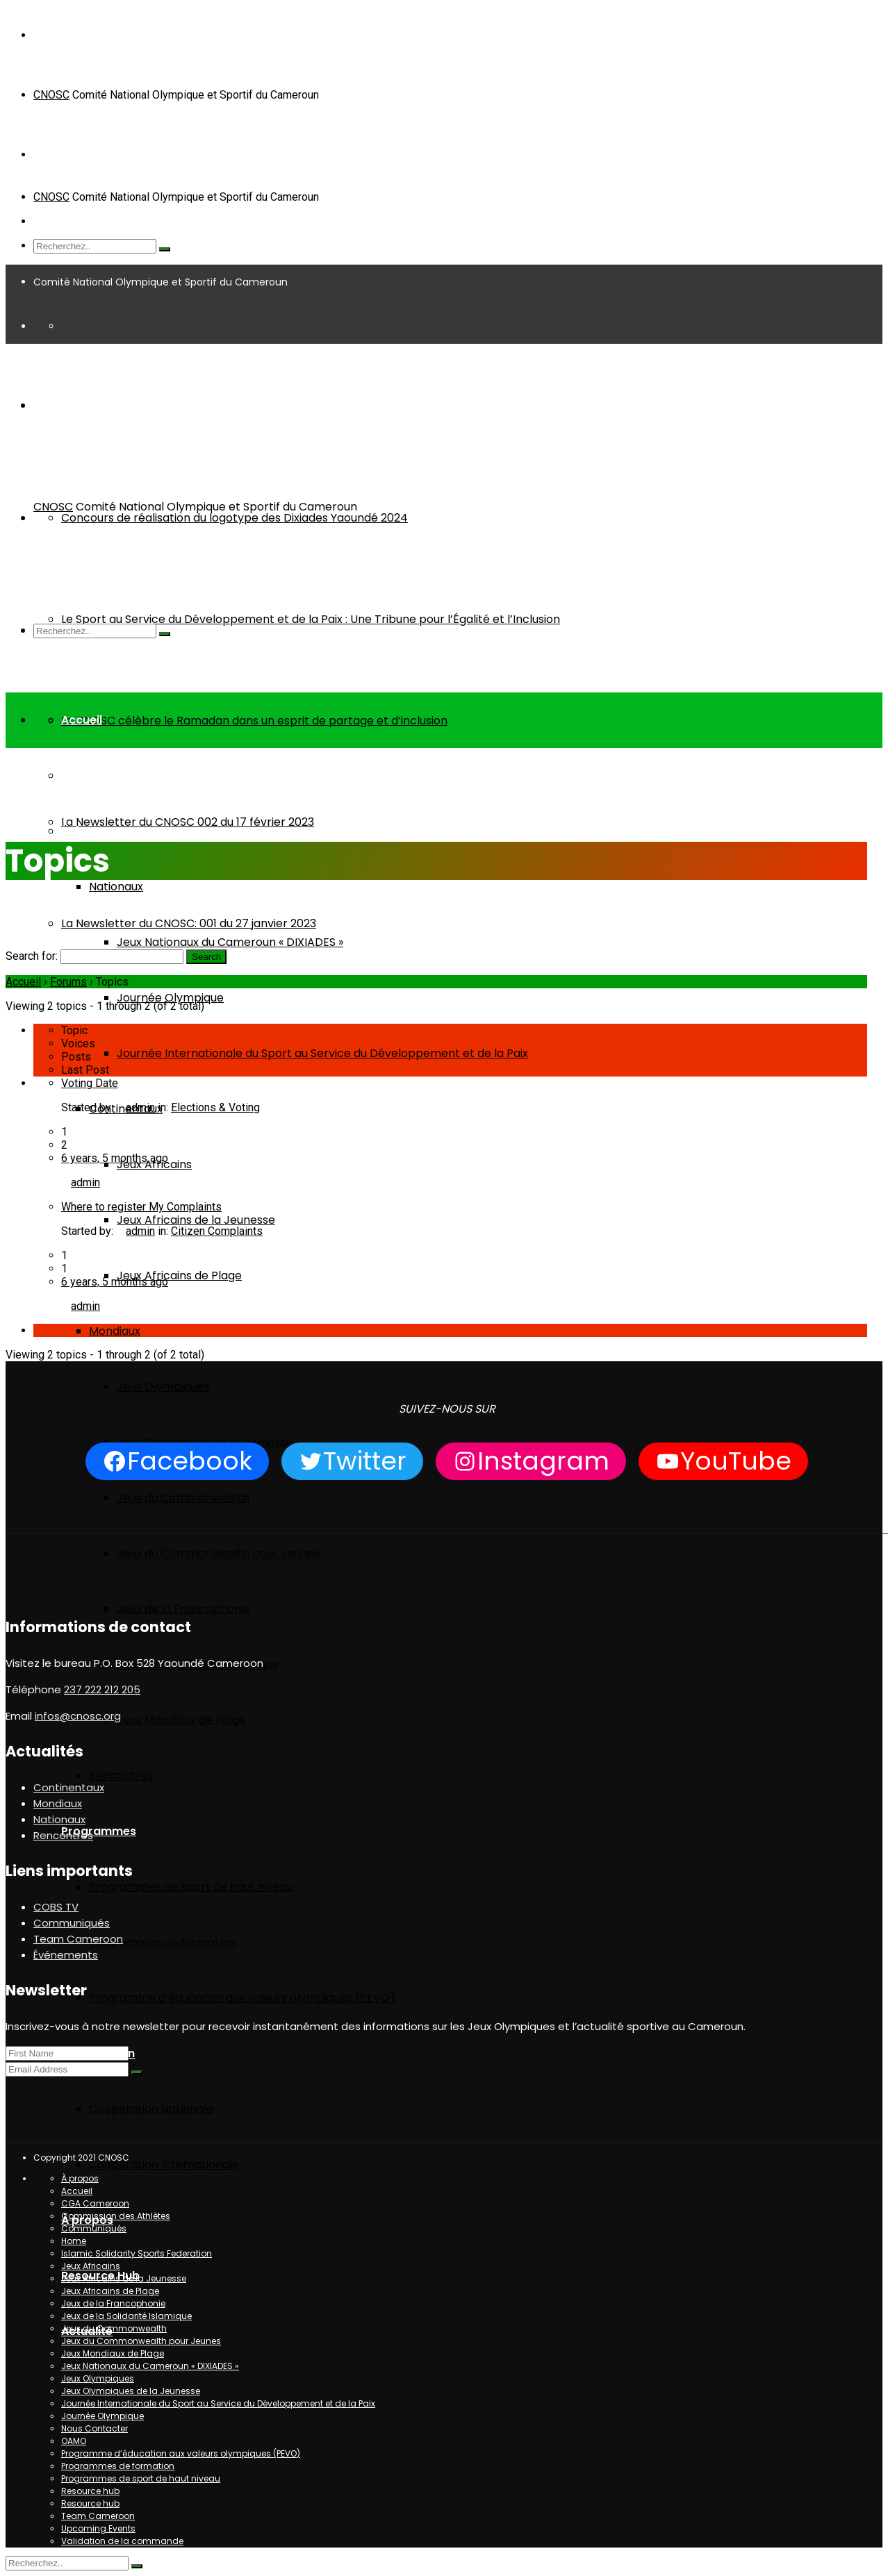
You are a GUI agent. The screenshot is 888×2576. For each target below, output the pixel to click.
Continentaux (68, 1787)
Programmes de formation (162, 1942)
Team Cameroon (109, 775)
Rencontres (121, 1776)
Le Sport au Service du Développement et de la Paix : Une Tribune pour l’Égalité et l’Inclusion (310, 619)
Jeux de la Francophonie (183, 1609)
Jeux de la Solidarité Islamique (126, 2316)
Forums (68, 981)
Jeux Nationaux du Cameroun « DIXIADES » (230, 942)
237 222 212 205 (102, 1689)
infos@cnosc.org (78, 1716)
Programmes (98, 1831)
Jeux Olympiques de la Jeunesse (130, 2391)
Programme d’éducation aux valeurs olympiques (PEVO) (242, 1998)
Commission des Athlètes (115, 2216)
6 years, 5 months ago (114, 1158)
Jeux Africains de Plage (179, 1275)
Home (20, 814)
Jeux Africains (90, 2266)
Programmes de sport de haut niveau (191, 1887)
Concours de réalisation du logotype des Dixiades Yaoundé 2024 (234, 518)
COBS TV (56, 1907)
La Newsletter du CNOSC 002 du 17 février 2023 (187, 822)
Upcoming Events (98, 2528)
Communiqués (71, 1923)
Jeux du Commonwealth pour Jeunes (218, 1553)
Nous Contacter (94, 2428)
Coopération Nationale (151, 2109)
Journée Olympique (170, 998)
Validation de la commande (122, 2541)
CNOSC (51, 94)
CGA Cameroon (95, 2203)
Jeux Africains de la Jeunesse (196, 1220)
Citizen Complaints (217, 1231)
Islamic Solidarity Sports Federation (136, 2253)
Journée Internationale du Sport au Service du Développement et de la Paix (322, 1053)
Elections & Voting (215, 1107)
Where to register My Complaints (141, 1206)
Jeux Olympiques (163, 1387)
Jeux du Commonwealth (183, 1498)
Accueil (81, 720)
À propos (80, 2178)
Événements (96, 831)
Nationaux (116, 887)
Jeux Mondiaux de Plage (181, 1720)
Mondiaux (114, 1331)
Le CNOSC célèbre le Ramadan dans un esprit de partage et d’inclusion (254, 721)
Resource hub (90, 2491)
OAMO (73, 2441)
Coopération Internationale (164, 2164)
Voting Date (89, 1083)
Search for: (32, 956)
